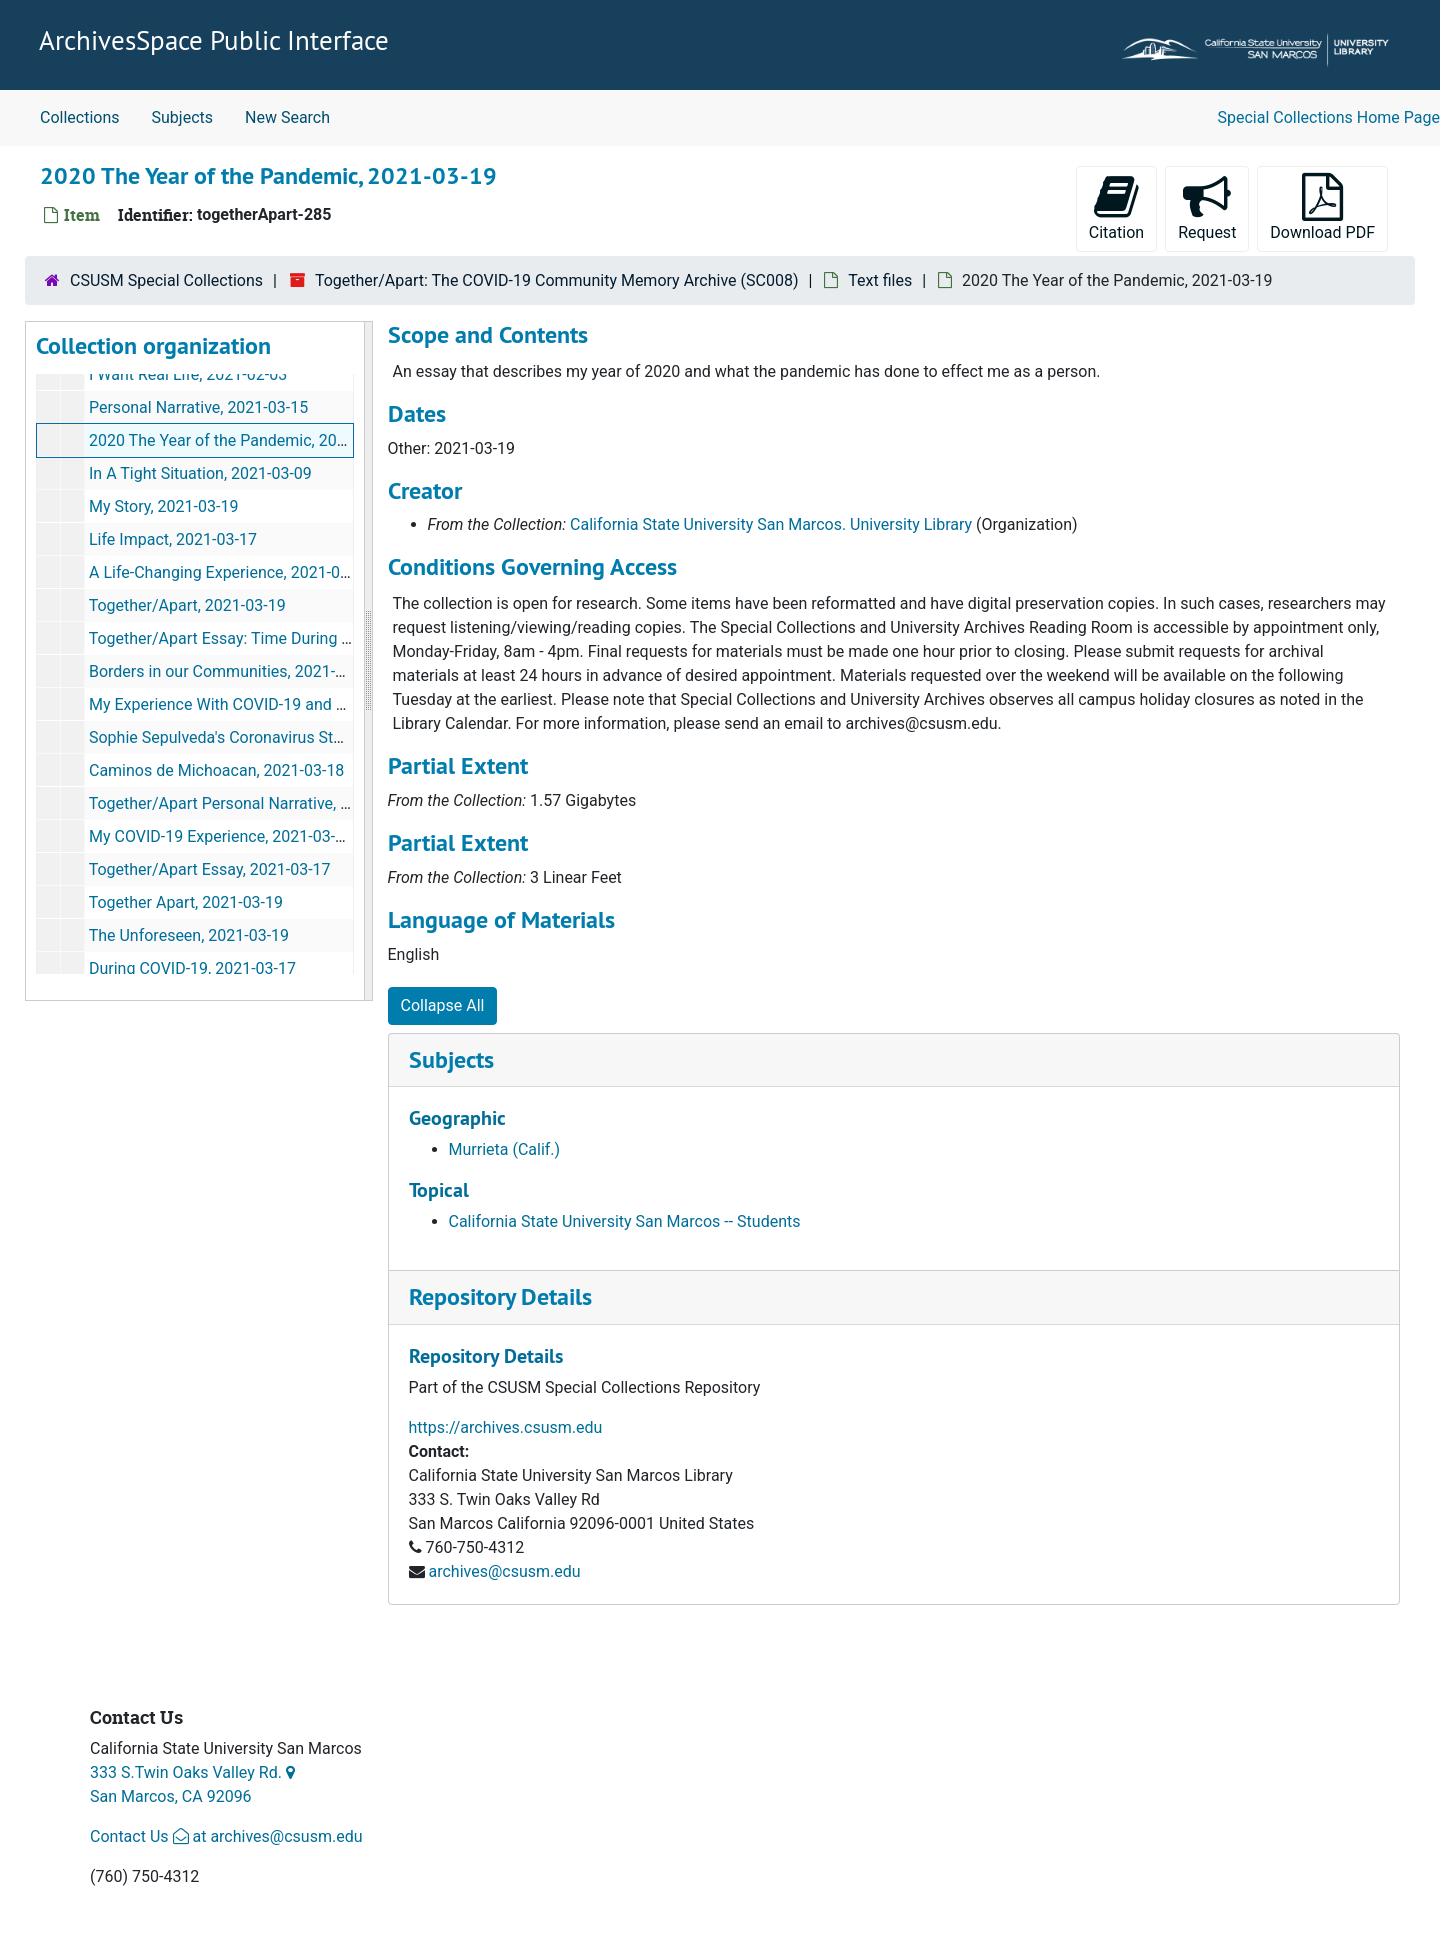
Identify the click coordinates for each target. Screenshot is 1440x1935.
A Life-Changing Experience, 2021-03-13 (230, 572)
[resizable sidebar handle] (368, 661)
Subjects (182, 117)
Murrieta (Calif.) (505, 1149)
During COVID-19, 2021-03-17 (192, 968)
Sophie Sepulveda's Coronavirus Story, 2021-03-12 (266, 737)
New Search (287, 117)
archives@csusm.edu (504, 1571)
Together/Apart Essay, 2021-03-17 (210, 869)
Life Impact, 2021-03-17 (173, 539)
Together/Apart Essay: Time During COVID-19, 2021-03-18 (293, 638)
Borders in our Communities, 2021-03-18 (232, 671)
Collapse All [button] (443, 1005)
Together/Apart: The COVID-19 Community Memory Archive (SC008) (557, 280)
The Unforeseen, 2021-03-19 (189, 935)
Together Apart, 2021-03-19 (186, 902)
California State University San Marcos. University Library (771, 524)
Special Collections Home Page (1329, 117)
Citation (1116, 207)
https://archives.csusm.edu (506, 1427)
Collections (80, 117)
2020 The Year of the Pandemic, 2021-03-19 (244, 440)
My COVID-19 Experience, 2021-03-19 (221, 836)
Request (1213, 207)
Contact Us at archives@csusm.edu (226, 1836)
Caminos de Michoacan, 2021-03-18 (216, 770)
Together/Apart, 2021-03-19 (187, 605)
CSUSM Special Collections (166, 280)
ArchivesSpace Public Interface (214, 40)
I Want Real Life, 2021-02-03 (188, 374)
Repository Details (500, 1296)
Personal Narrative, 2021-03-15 (198, 407)
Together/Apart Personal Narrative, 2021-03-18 (255, 803)
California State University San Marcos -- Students (625, 1221)
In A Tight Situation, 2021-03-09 (200, 473)
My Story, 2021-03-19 (163, 506)
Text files (880, 280)
